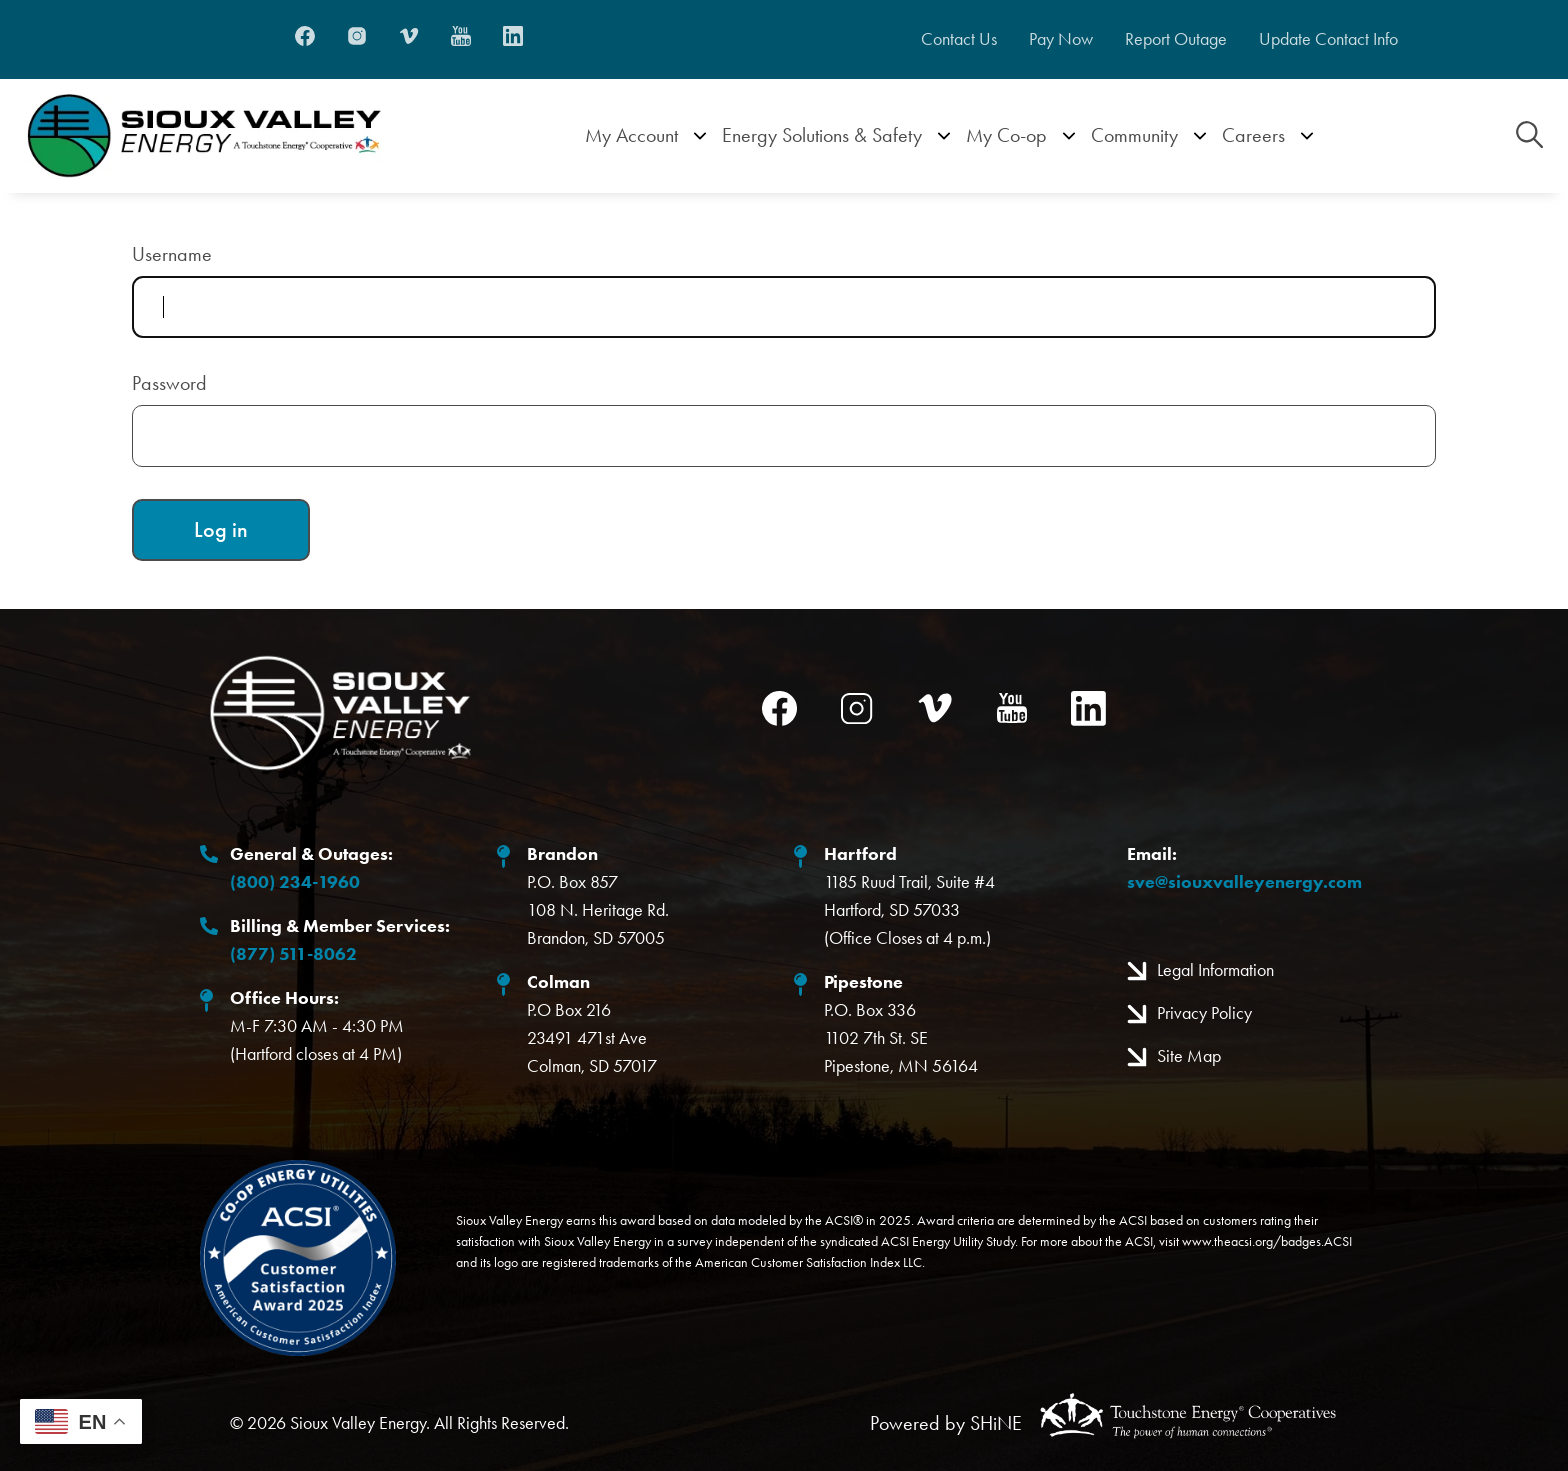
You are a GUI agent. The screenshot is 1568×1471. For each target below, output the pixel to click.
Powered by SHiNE (946, 1423)
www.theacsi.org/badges (1251, 1241)
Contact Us (947, 39)
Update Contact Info (1337, 39)
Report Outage (1176, 39)
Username (172, 254)
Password (169, 383)
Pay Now (1054, 39)
